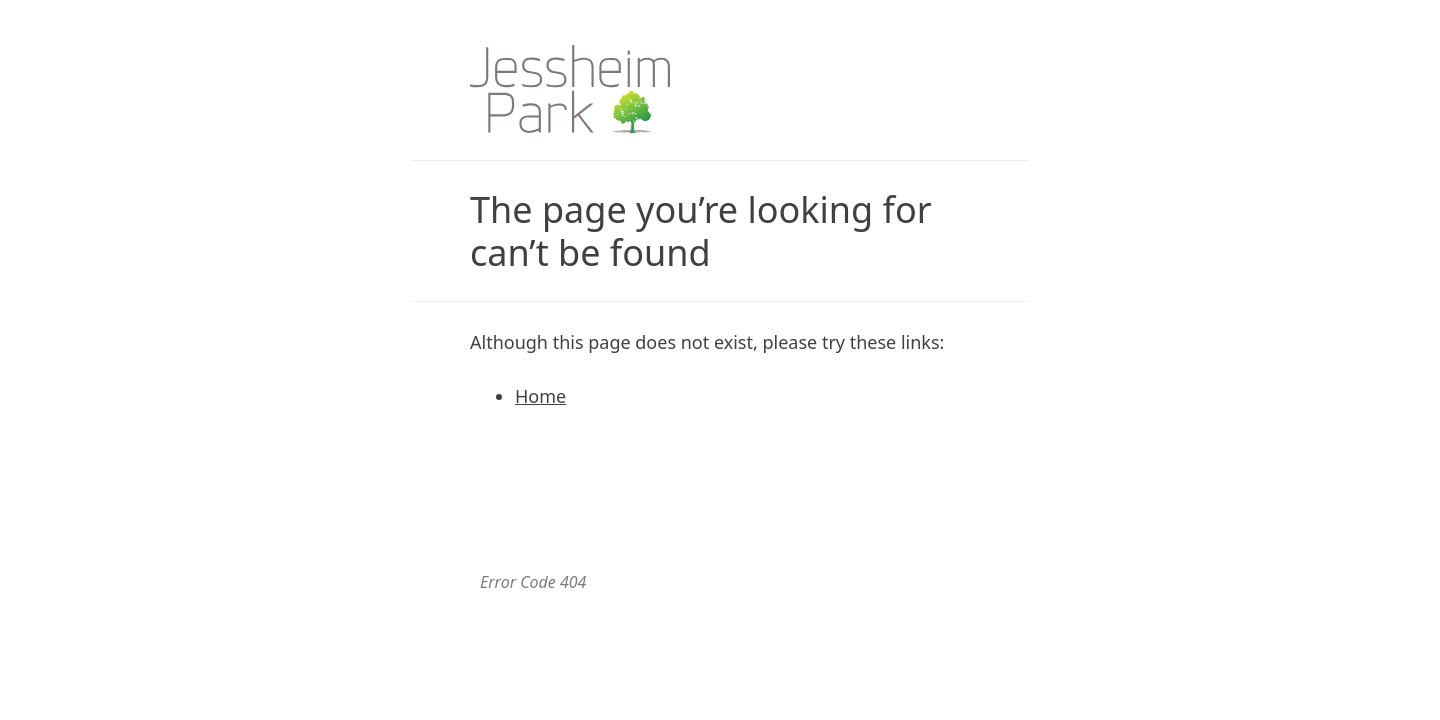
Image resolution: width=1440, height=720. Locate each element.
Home (540, 396)
